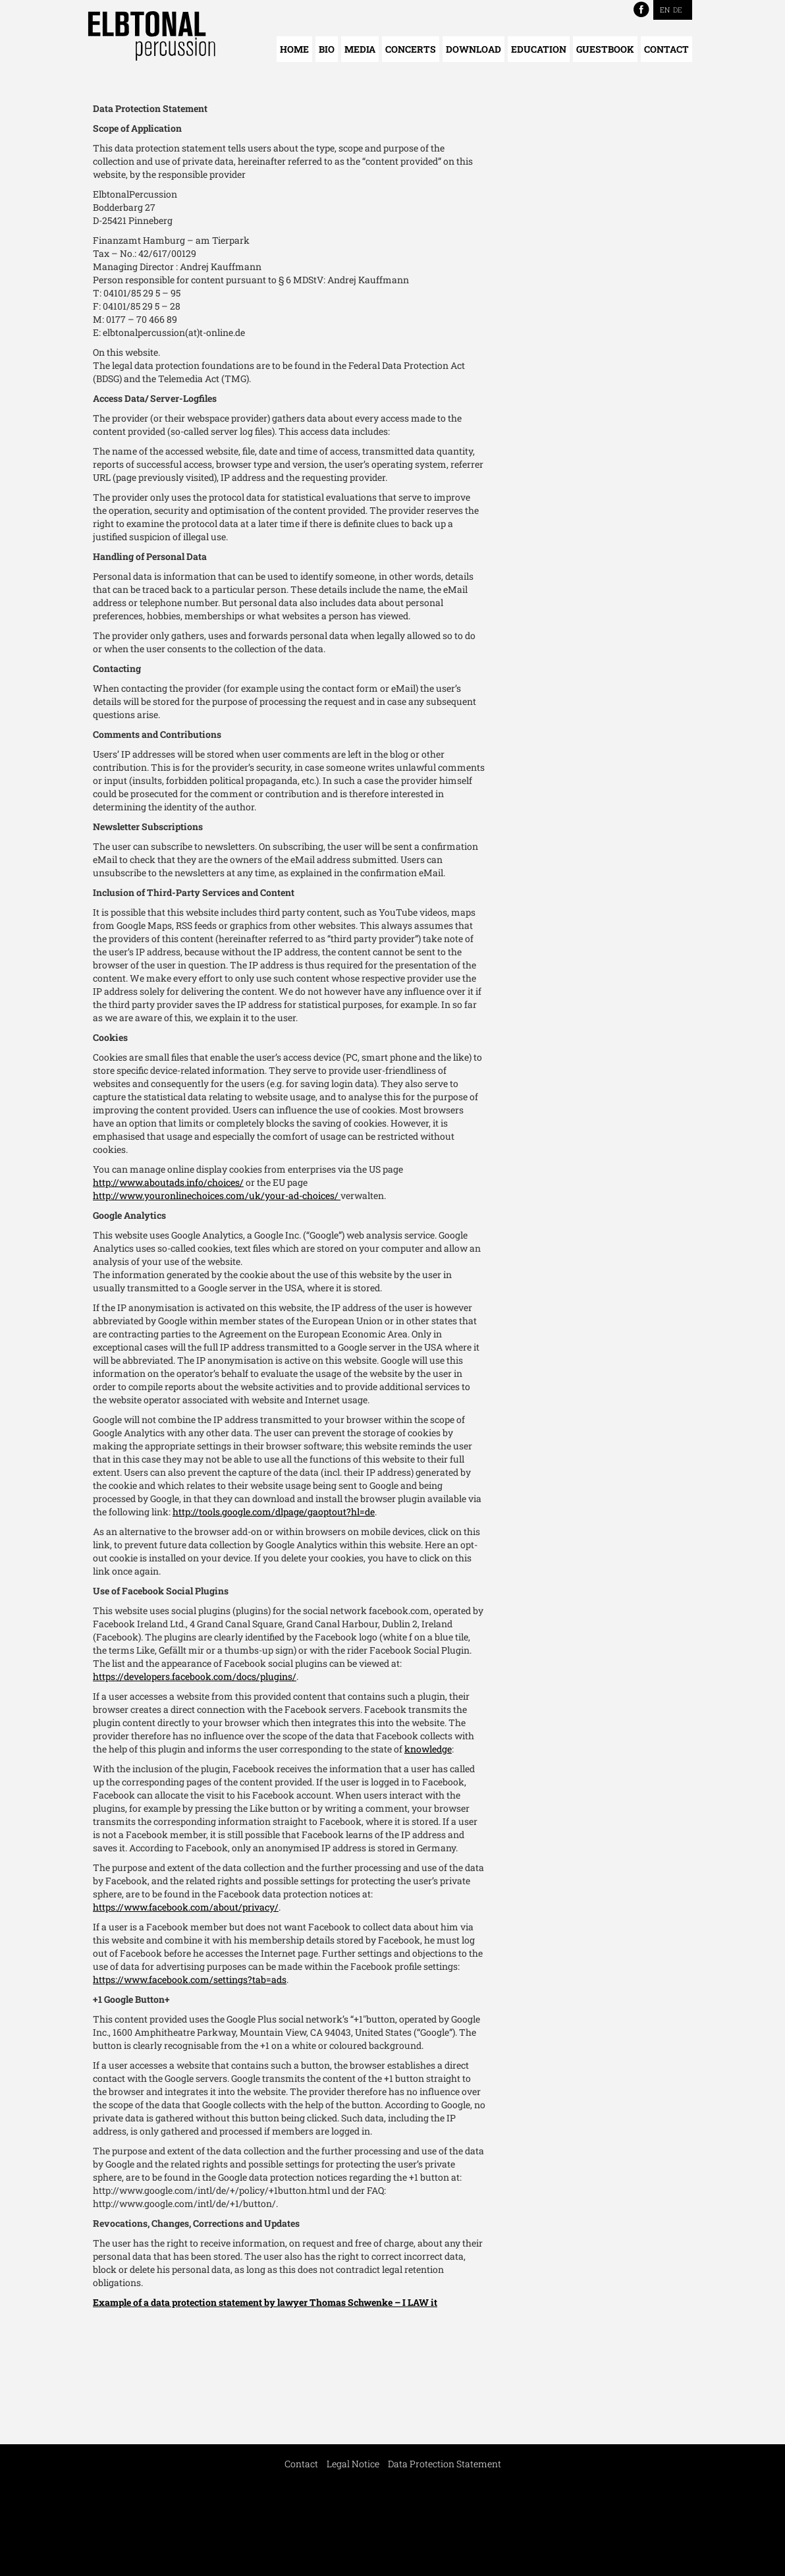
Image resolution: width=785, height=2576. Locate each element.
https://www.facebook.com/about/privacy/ (186, 1907)
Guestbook (605, 49)
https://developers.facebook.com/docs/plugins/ (194, 1676)
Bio (327, 49)
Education (538, 49)
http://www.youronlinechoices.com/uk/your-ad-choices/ (216, 1195)
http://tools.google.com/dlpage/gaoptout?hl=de (274, 1511)
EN (665, 9)
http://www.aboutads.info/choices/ (168, 1182)
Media (359, 49)
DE (677, 9)
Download (473, 49)
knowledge (428, 1749)
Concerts (410, 49)
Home (294, 49)
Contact (666, 49)
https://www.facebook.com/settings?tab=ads (189, 1979)
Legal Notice (353, 2463)
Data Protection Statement (444, 2463)
